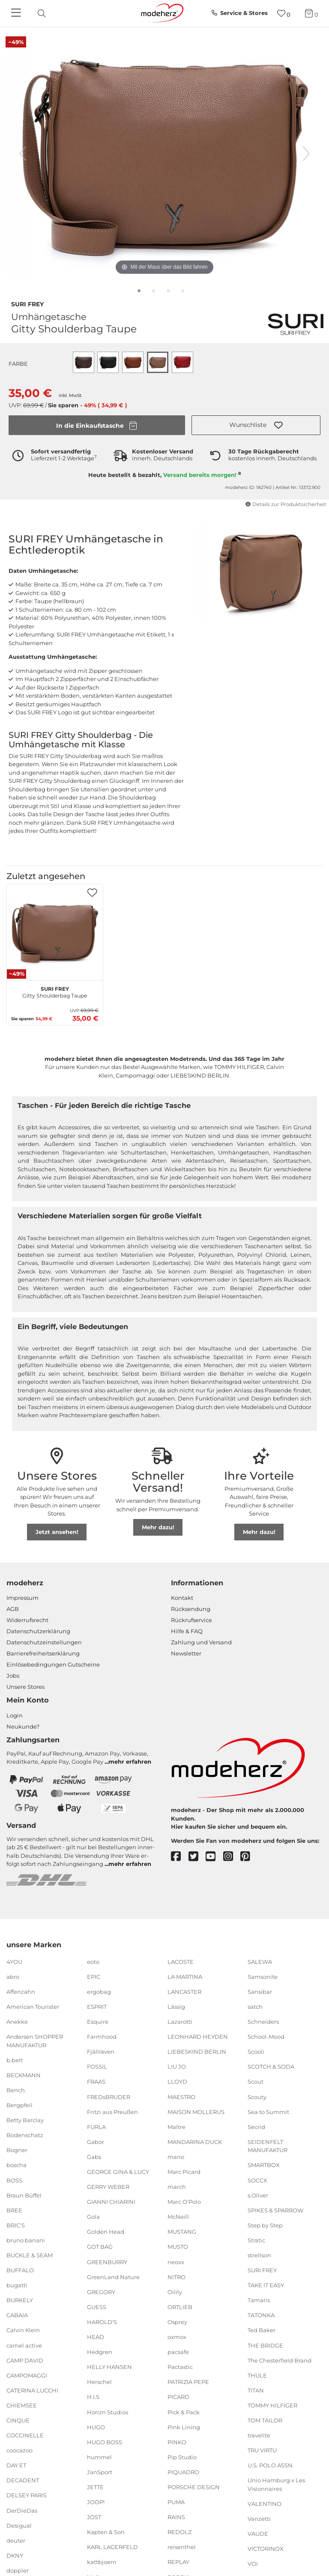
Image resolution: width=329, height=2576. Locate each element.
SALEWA (260, 1961)
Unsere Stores (25, 1686)
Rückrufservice (191, 1620)
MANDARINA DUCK (194, 2141)
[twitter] (197, 1857)
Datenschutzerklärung (38, 1631)
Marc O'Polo (184, 2201)
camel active (24, 2345)
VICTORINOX (266, 2548)
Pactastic (180, 2366)
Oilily (174, 2292)
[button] (255, 425)
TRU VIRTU (262, 2450)
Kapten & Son (106, 2532)
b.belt (14, 2060)
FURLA (96, 2126)
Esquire (97, 2021)
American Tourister (32, 2006)
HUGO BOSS (104, 2441)
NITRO (176, 2276)
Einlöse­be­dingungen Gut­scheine (53, 1664)
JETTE (95, 2487)
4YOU (14, 1961)
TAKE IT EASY (266, 2285)
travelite (259, 2435)
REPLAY (178, 2561)
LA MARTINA (184, 1976)
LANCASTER (184, 1991)
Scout (255, 2081)
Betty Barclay (25, 2120)
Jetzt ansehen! (57, 1531)
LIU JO (176, 2066)
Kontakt (182, 1597)
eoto (93, 1961)
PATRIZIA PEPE (188, 2381)
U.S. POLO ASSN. (271, 2465)
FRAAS (96, 2081)
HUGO (96, 2426)
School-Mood (266, 2036)
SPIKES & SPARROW (275, 2209)
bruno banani (25, 2240)
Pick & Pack (183, 2411)
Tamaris (259, 2300)
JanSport (99, 2472)
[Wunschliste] (284, 13)
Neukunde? (22, 1726)
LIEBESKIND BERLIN (196, 2051)
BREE (14, 2209)
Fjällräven (100, 2051)
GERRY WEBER (108, 2186)
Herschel (99, 2381)
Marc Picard (183, 2171)
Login (14, 1715)
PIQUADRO (183, 2472)
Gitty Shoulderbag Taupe (54, 991)
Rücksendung (190, 1608)
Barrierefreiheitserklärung (43, 1653)
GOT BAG (100, 2246)
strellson (259, 2255)
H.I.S (93, 2396)
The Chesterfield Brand (279, 2360)
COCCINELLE (25, 2435)
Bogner (16, 2150)
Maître (176, 2126)
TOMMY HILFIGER (272, 2405)
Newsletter (186, 1653)
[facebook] (179, 1857)
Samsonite (263, 1976)
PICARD (178, 2396)
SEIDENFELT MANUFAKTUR (267, 2146)
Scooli (256, 2051)
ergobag (99, 1991)
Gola (93, 2216)
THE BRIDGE (265, 2345)
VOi (253, 2563)
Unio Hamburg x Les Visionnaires (276, 2484)
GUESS (96, 2307)
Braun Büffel (24, 2194)
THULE (257, 2375)
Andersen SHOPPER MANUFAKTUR (34, 2041)
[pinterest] (249, 1857)
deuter (15, 2540)
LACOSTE (180, 1961)
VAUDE (258, 2533)
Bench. (16, 2090)
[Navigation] (17, 13)
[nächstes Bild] (306, 153)
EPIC (93, 1976)
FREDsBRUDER (108, 2096)
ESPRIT (97, 2006)
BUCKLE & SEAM (29, 2255)
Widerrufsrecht (27, 1620)
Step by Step (265, 2225)
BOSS (14, 2179)
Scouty (257, 2096)
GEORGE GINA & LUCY (118, 2171)
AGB (12, 1608)
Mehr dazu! (158, 1527)
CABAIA (17, 2315)
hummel (99, 2457)
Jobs (12, 1675)
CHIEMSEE (21, 2405)
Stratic (256, 2240)
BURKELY (19, 2300)
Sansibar (260, 1991)
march (176, 2186)
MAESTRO (181, 2096)
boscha (16, 2164)
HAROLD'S (102, 2321)
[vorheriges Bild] (23, 153)
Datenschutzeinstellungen (44, 1642)
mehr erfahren (129, 1761)
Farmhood (102, 2036)
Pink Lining (183, 2426)
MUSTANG (181, 2231)
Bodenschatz (24, 2135)
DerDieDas (21, 2510)
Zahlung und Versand (201, 1642)
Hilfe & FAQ (187, 1631)
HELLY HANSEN (109, 2366)
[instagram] (232, 1857)
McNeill (178, 2216)
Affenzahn (20, 1991)
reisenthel (181, 2546)
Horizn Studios (107, 2411)
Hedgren (99, 2351)
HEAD (95, 2336)
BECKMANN (23, 2075)
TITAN (256, 2390)
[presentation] (49, 13)
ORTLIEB (179, 2307)
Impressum (22, 1597)
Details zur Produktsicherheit (285, 504)
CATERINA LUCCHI (32, 2390)
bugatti (16, 2285)
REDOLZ (179, 2532)
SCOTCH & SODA (271, 2066)
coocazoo (19, 2450)
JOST (94, 2517)
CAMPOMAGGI (26, 2375)
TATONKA (261, 2315)
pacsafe (178, 2351)
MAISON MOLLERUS (195, 2111)
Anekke (17, 2021)
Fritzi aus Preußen (112, 2111)
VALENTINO (264, 2503)
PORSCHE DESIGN (193, 2487)
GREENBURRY (107, 2261)
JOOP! (96, 2502)
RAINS (176, 2517)
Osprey (177, 2321)
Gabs (94, 2156)
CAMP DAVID (24, 2360)
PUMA (176, 2502)
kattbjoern (102, 2561)
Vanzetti (259, 2518)
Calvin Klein (23, 2330)
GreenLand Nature (113, 2276)
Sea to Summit (268, 2111)
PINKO (176, 2441)
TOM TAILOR (265, 2420)
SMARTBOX (264, 2164)
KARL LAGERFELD (112, 2546)
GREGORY (101, 2292)
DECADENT (22, 2480)
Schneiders (263, 2021)
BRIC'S (15, 2225)
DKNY (14, 2555)
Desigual (19, 2525)
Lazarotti (179, 2021)
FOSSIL (97, 2066)
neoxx (175, 2261)
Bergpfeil (19, 2105)
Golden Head (105, 2231)
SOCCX (257, 2179)
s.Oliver (258, 2194)
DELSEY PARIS (26, 2495)
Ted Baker (261, 2330)
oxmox (176, 2336)
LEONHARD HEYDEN (197, 2036)
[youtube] (214, 1857)
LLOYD (177, 2081)
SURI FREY (27, 303)
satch (255, 2006)
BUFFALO (20, 2270)
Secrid (256, 2126)
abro (12, 1976)
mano (175, 2156)
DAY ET (16, 2465)
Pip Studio (182, 2457)
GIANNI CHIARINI (111, 2201)
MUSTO (177, 2246)
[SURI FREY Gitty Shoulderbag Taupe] (55, 932)
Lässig (176, 2006)
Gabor (95, 2141)
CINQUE (18, 2420)
